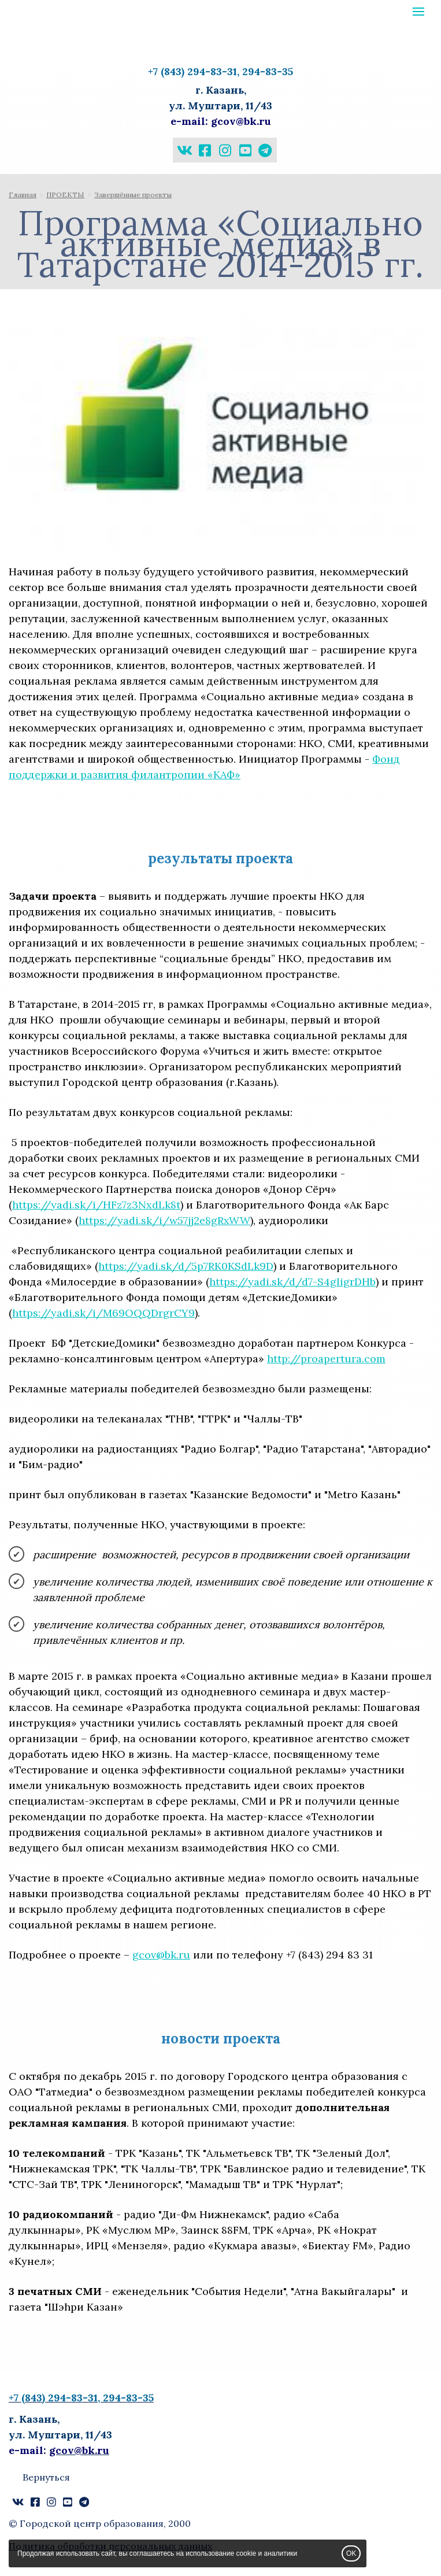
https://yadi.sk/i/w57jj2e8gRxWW (164, 1220)
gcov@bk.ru (161, 1954)
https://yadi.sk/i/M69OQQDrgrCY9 (103, 1313)
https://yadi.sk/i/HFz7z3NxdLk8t (96, 1204)
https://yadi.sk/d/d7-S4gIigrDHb (292, 1281)
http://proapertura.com (326, 1358)
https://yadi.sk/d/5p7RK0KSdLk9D (185, 1266)
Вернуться (46, 2477)
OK (351, 2553)
